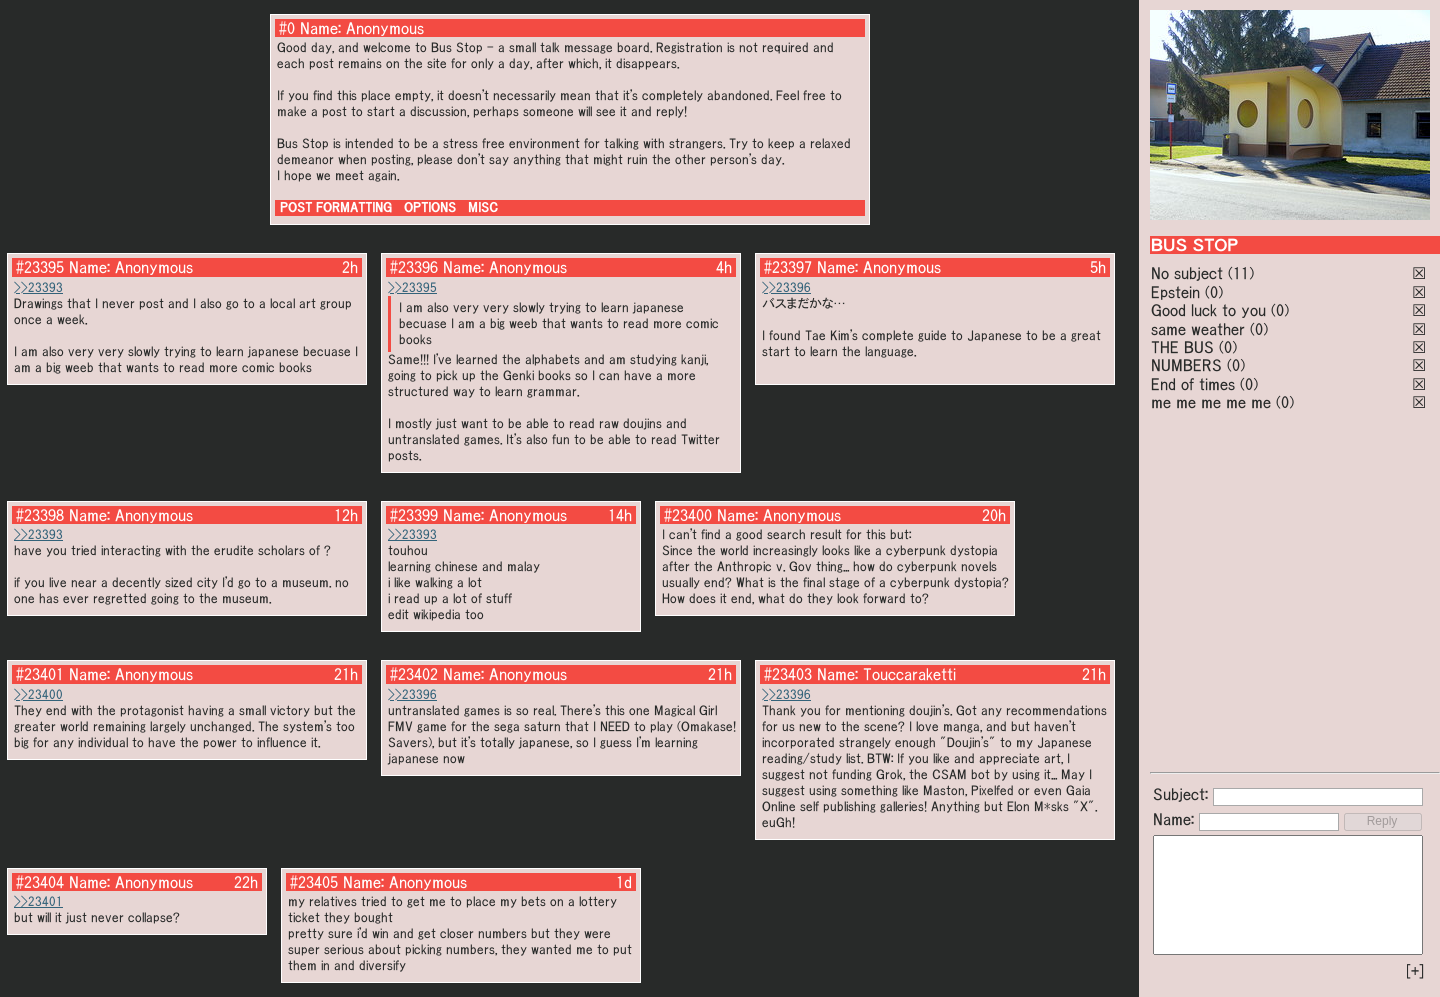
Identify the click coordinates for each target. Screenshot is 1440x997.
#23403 (788, 674)
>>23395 (412, 287)
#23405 (314, 882)
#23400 (688, 515)
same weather (1198, 329)
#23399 (414, 515)
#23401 (40, 674)
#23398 (40, 515)
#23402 (414, 674)
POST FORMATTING (336, 207)
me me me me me (1211, 402)
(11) (1241, 273)
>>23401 (38, 901)
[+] (1415, 971)
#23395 (40, 267)
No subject (1189, 273)
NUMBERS (1186, 365)
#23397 (788, 267)
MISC (483, 207)
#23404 (40, 882)
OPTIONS (430, 207)
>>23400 (38, 694)
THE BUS (1182, 347)
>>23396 (786, 287)
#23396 (414, 267)
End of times (1193, 384)
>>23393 (38, 287)
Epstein (1175, 292)
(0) (1214, 292)
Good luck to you (1208, 310)
